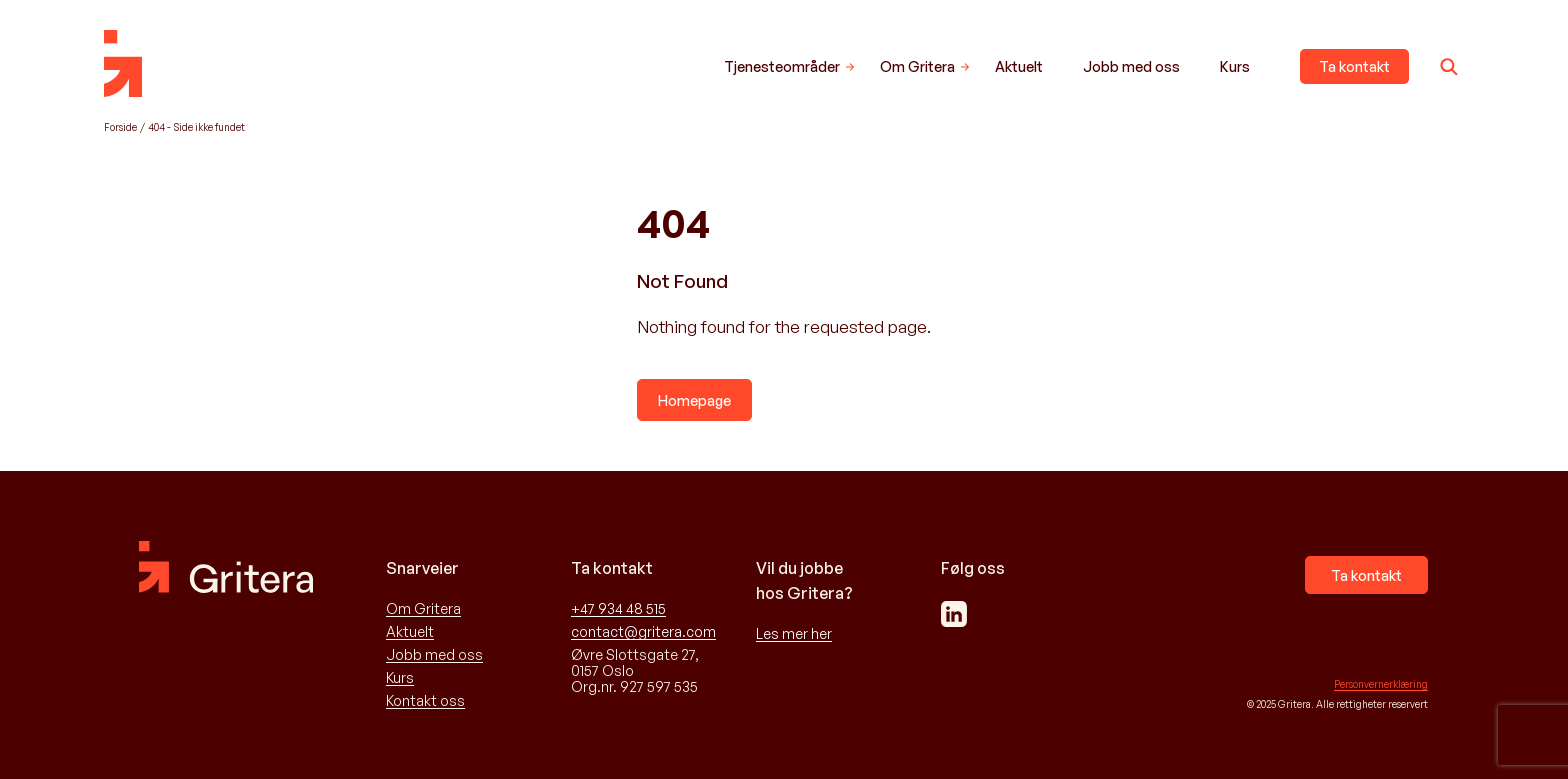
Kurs (1235, 66)
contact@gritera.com (643, 632)
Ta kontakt (1354, 66)
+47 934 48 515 (618, 609)
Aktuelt (1019, 66)
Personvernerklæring (1381, 684)
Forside (120, 127)
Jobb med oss (1131, 66)
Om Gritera (917, 66)
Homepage (694, 400)
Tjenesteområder (782, 66)
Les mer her (794, 634)
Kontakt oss (425, 701)
